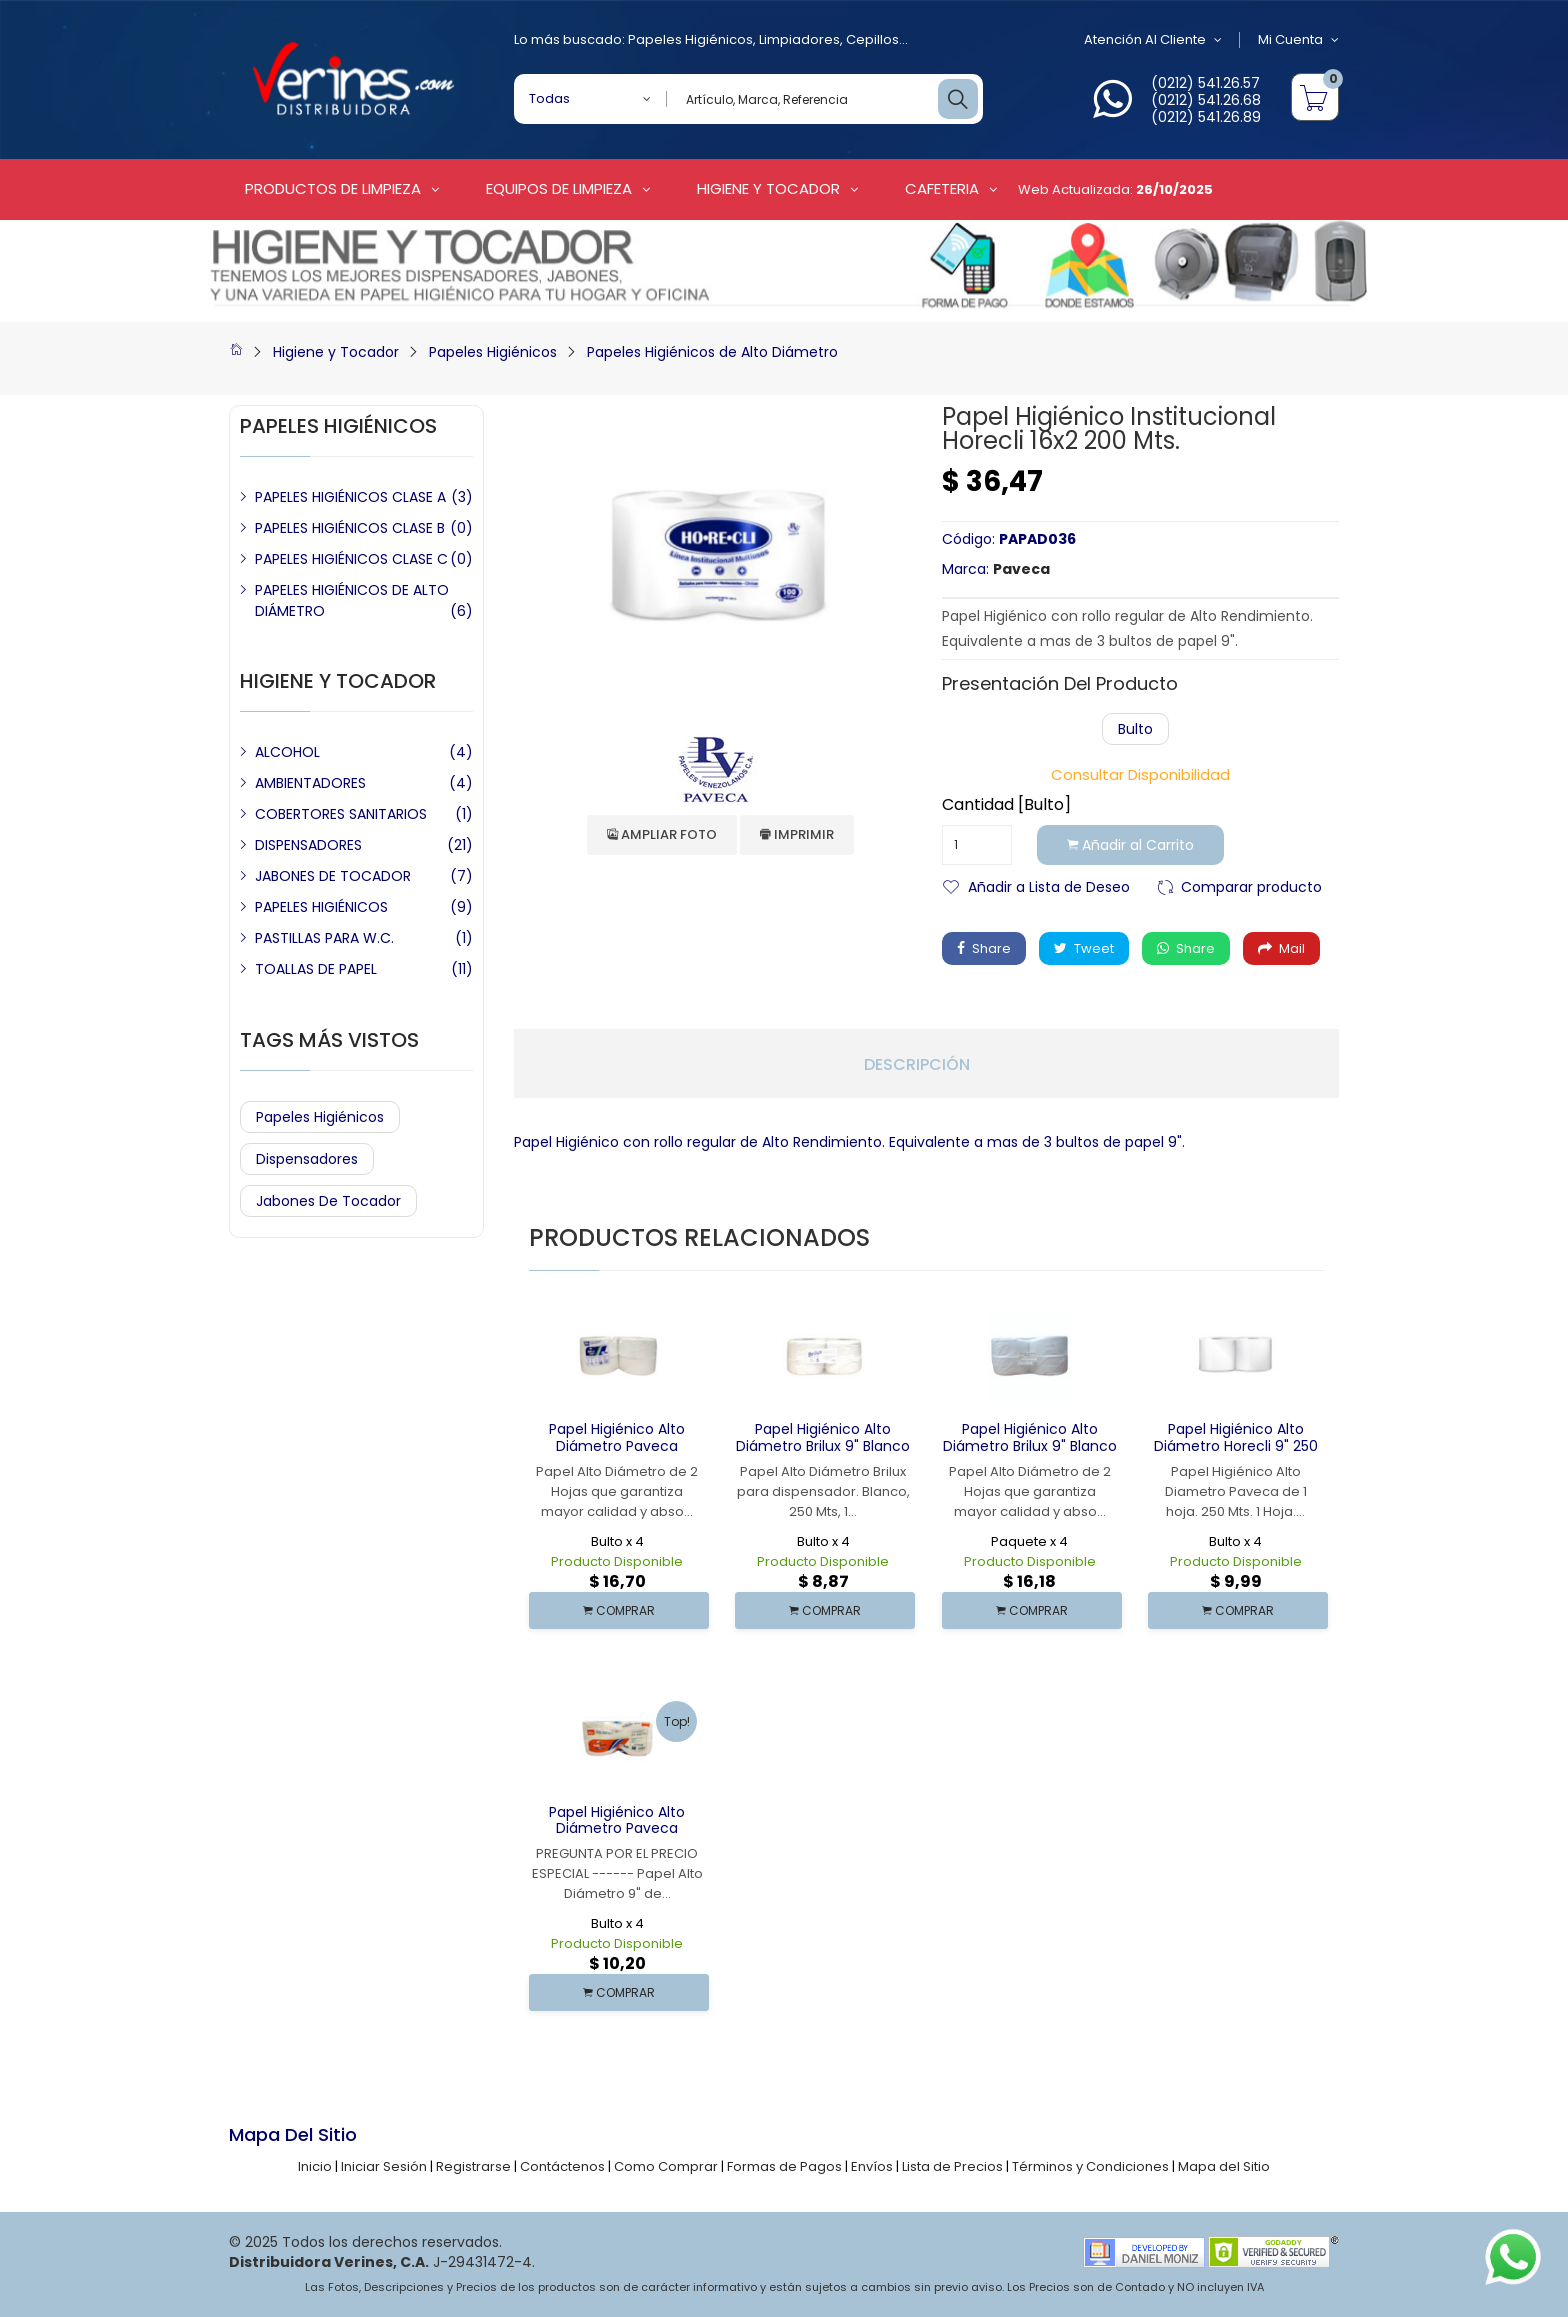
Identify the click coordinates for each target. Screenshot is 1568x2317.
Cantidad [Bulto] (1006, 805)
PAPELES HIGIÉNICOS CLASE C (351, 559)
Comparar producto (1251, 885)
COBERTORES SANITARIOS (341, 814)
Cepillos (872, 39)
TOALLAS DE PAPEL (316, 969)
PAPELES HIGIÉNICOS (321, 907)
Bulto (1135, 729)
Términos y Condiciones (1090, 2166)
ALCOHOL (287, 752)
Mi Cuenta (1298, 40)
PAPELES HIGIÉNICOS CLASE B (350, 528)
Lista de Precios (952, 2166)
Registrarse (473, 2166)
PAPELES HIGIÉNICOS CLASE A (350, 497)
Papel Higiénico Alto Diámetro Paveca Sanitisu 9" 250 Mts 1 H (617, 1829)
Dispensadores (307, 1159)
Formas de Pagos (784, 2166)
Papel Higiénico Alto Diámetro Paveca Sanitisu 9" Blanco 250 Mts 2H (617, 1454)
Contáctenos (562, 2166)
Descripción (917, 1065)
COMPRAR (619, 1610)
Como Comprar (666, 2166)
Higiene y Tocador (336, 352)
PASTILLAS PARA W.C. (324, 938)
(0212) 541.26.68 (1206, 100)
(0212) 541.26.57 (1205, 83)
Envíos (872, 2166)
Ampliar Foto (662, 834)
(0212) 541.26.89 (1206, 117)
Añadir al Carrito (1130, 845)
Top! (677, 1721)
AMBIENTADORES (310, 783)
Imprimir (797, 834)
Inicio (315, 2166)
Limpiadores (799, 39)
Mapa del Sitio (1224, 2166)
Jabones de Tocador (328, 1201)
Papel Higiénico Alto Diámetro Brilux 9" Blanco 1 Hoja (823, 1446)
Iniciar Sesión (384, 2166)
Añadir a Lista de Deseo (1049, 885)
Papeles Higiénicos (690, 39)
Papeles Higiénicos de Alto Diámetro (712, 352)
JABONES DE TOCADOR (333, 876)
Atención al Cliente (1153, 40)
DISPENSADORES (308, 845)
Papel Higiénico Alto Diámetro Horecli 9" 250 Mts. (1236, 1446)
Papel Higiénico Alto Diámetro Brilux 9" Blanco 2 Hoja (1030, 1446)
